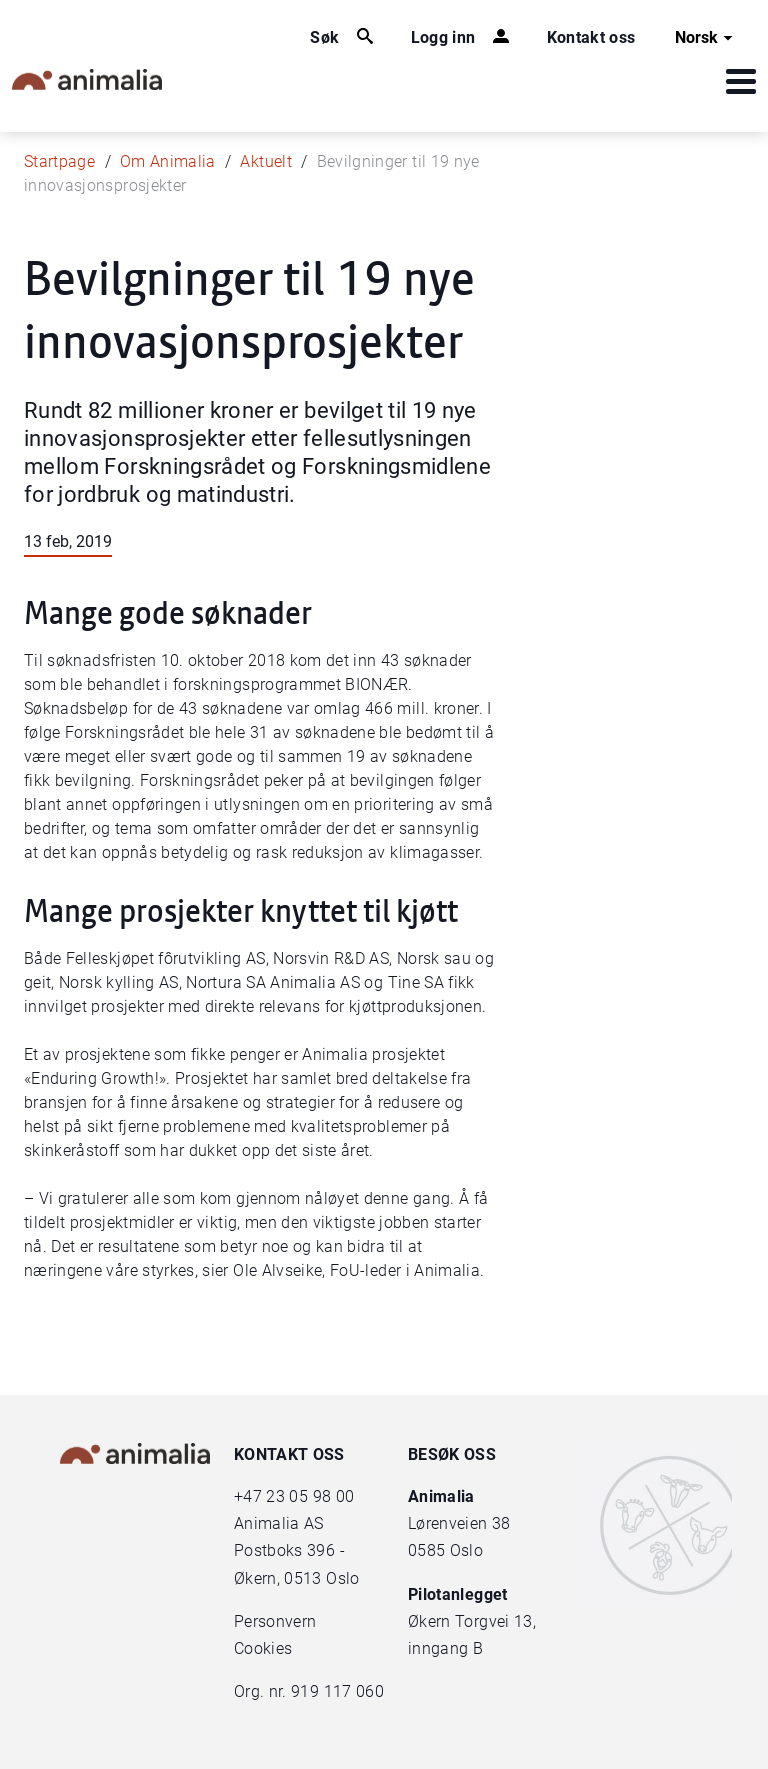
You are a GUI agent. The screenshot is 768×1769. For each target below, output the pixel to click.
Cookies (263, 1648)
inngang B (445, 1648)
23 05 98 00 (310, 1496)
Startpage (59, 161)
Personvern (275, 1621)
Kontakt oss (591, 37)
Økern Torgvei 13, (474, 1621)
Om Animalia (168, 161)
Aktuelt (265, 161)
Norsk (706, 38)
